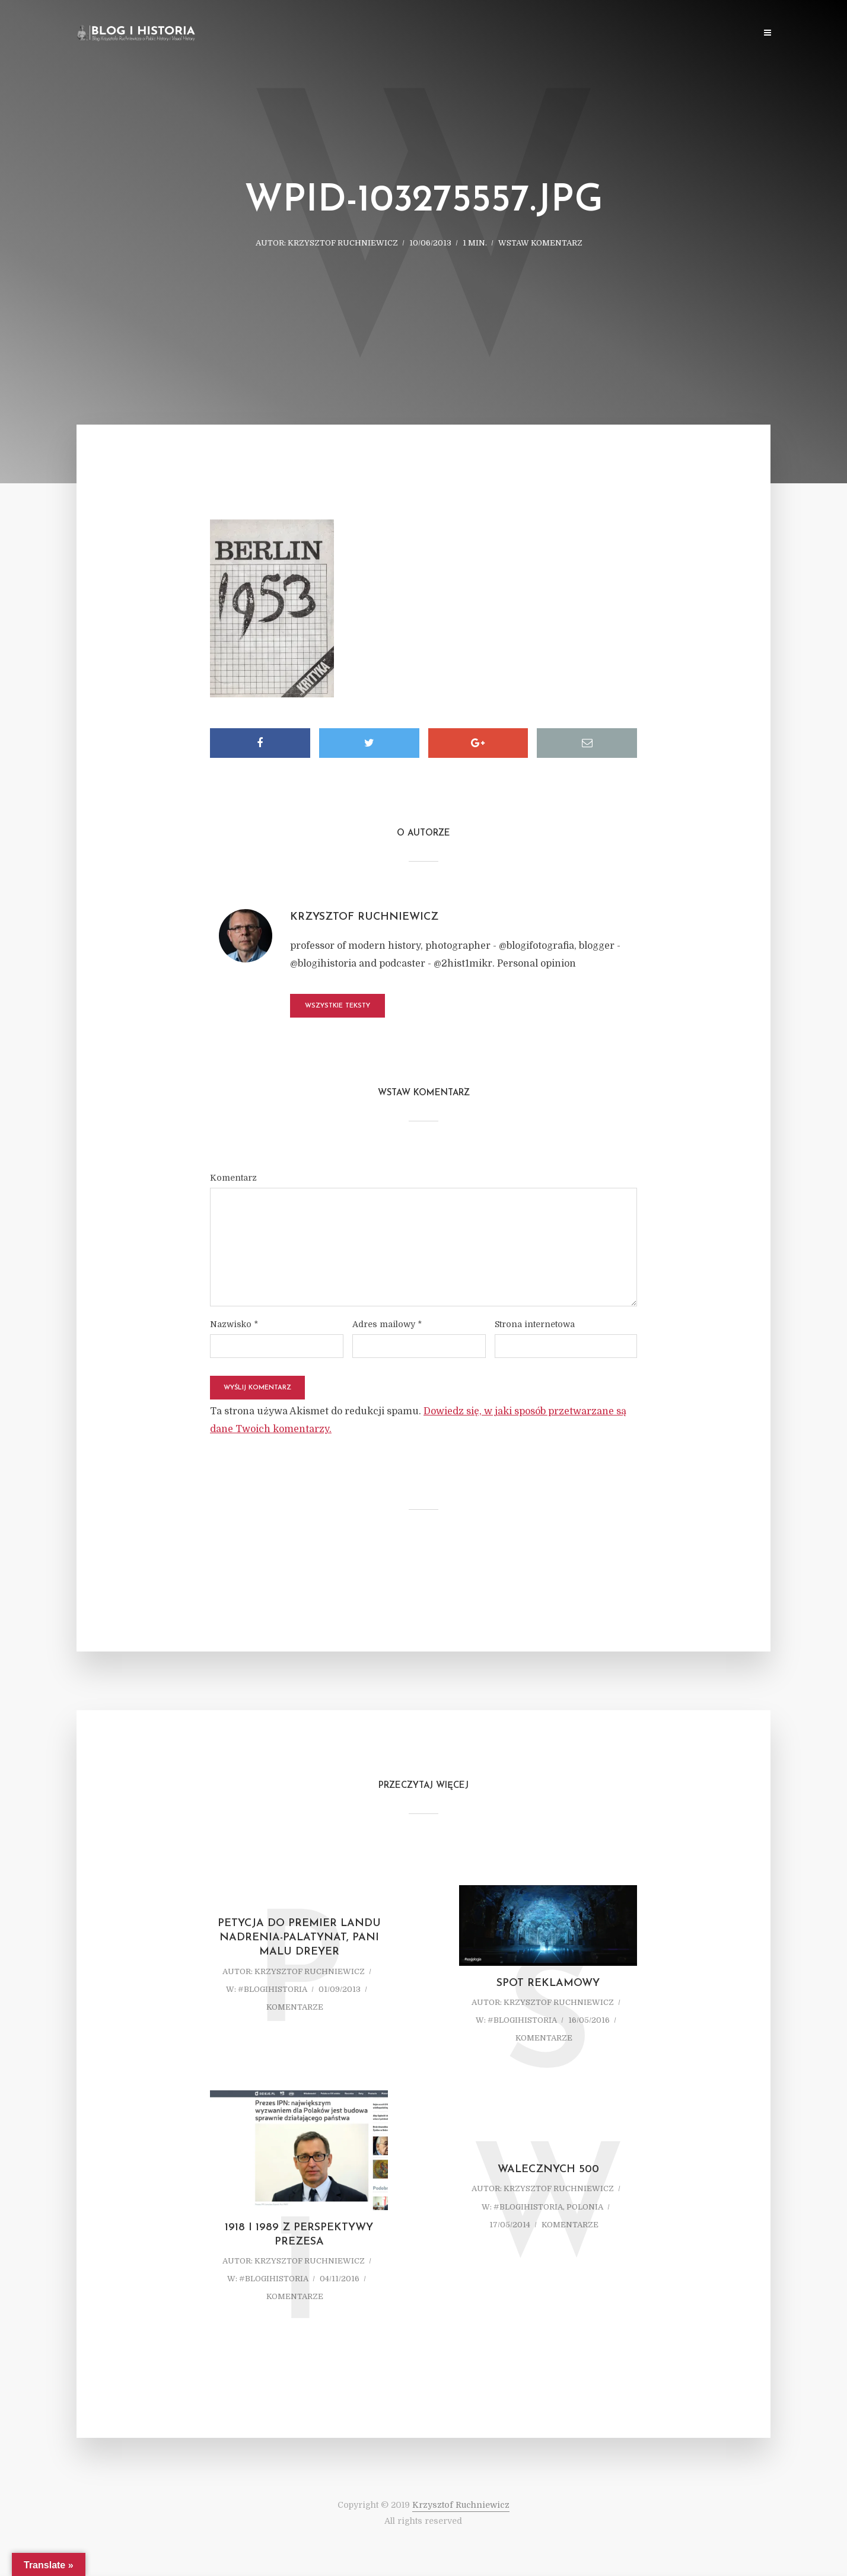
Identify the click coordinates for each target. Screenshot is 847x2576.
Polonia (584, 2206)
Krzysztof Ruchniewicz (343, 242)
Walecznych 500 (548, 2169)
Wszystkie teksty (337, 1006)
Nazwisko (234, 1324)
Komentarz (233, 1178)
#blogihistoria (272, 1989)
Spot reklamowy (548, 1983)
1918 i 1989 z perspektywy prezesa (299, 2234)
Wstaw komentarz (540, 242)
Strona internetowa (535, 1324)
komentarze (294, 2007)
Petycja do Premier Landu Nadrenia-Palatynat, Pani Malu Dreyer (299, 1938)
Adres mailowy (387, 1324)
